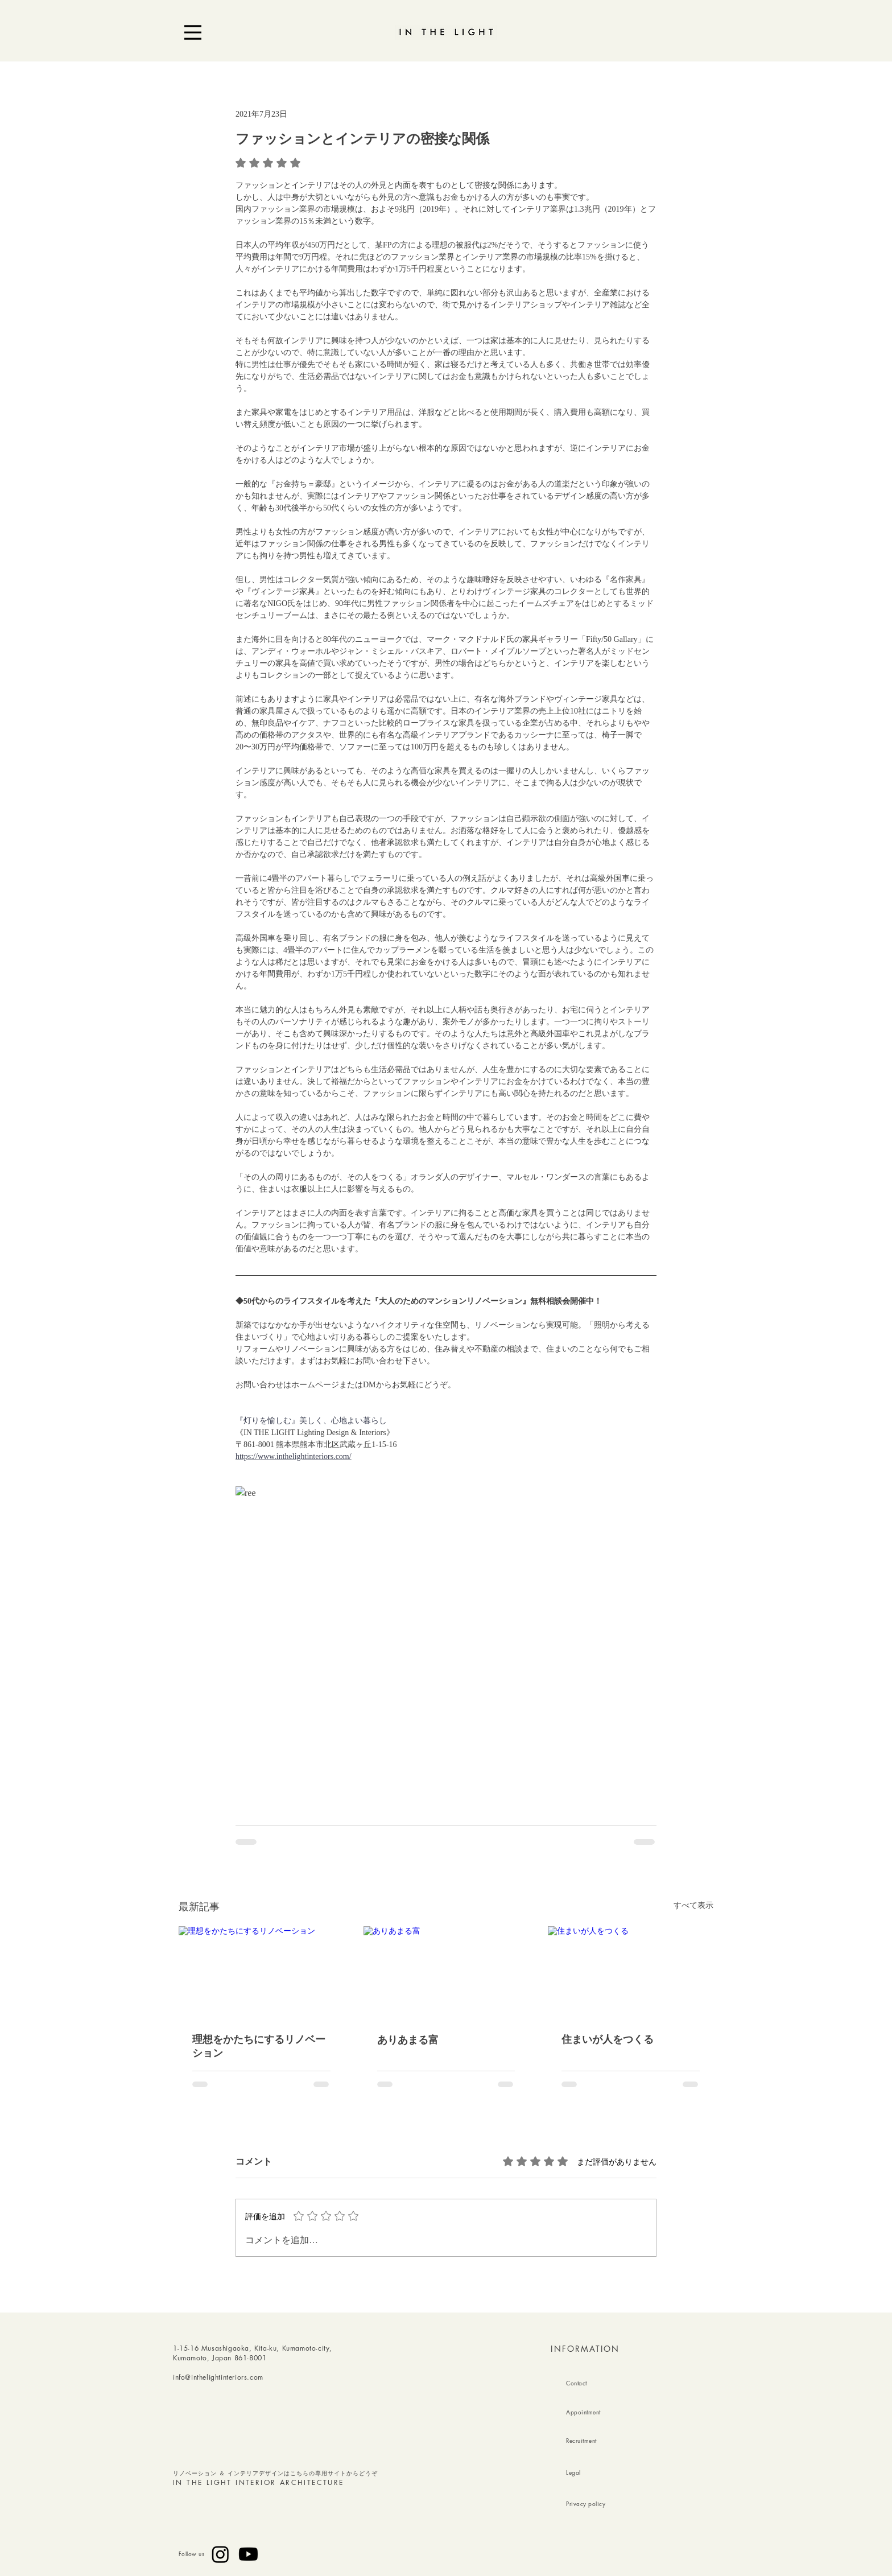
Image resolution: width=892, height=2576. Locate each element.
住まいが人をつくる (607, 2039)
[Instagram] (220, 2554)
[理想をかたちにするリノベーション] (261, 1972)
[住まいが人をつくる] (630, 1972)
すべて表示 (693, 1905)
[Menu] (192, 32)
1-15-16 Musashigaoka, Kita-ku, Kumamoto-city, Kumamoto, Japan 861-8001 (252, 2353)
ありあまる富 (408, 2040)
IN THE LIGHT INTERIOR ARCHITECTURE (258, 2482)
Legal (573, 2472)
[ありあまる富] (446, 1972)
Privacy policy (585, 2503)
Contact (576, 2383)
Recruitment (581, 2440)
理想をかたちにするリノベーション (258, 2046)
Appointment (583, 2412)
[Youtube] (248, 2554)
